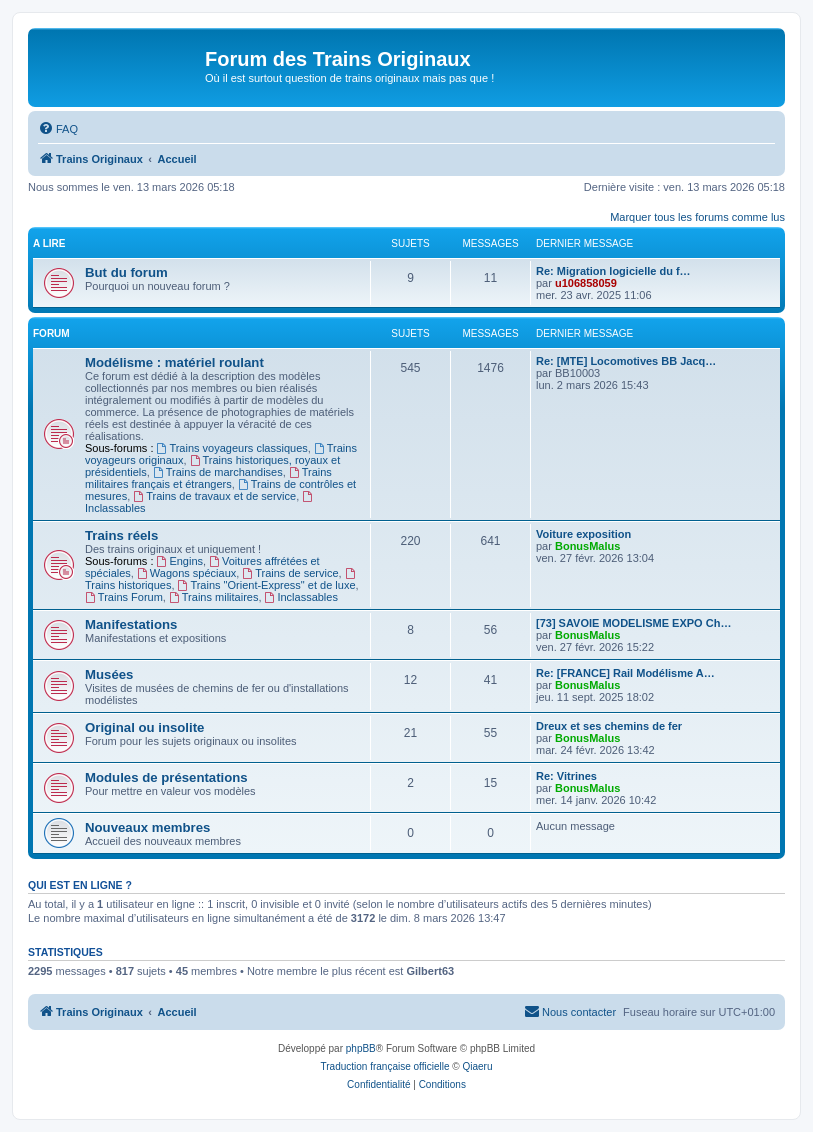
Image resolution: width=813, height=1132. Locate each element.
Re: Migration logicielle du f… (613, 271)
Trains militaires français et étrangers (208, 478)
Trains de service (290, 573)
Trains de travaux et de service (214, 496)
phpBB (361, 1048)
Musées (109, 674)
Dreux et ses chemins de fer (609, 726)
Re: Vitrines (566, 776)
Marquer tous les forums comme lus (697, 217)
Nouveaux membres (147, 827)
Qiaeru (477, 1066)
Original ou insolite (144, 727)
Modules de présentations (166, 777)
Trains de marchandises (218, 472)
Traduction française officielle (385, 1066)
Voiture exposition (583, 534)
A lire (49, 243)
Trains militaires (213, 597)
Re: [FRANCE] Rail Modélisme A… (625, 673)
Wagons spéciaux (186, 573)
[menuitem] (58, 129)
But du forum (126, 272)
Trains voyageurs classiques (232, 448)
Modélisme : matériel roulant (174, 362)
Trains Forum (124, 597)
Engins (180, 561)
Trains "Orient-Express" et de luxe (267, 585)
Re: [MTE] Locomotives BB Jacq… (626, 361)
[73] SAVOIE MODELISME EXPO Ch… (633, 623)
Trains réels (121, 535)
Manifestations (131, 624)
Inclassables (301, 597)
